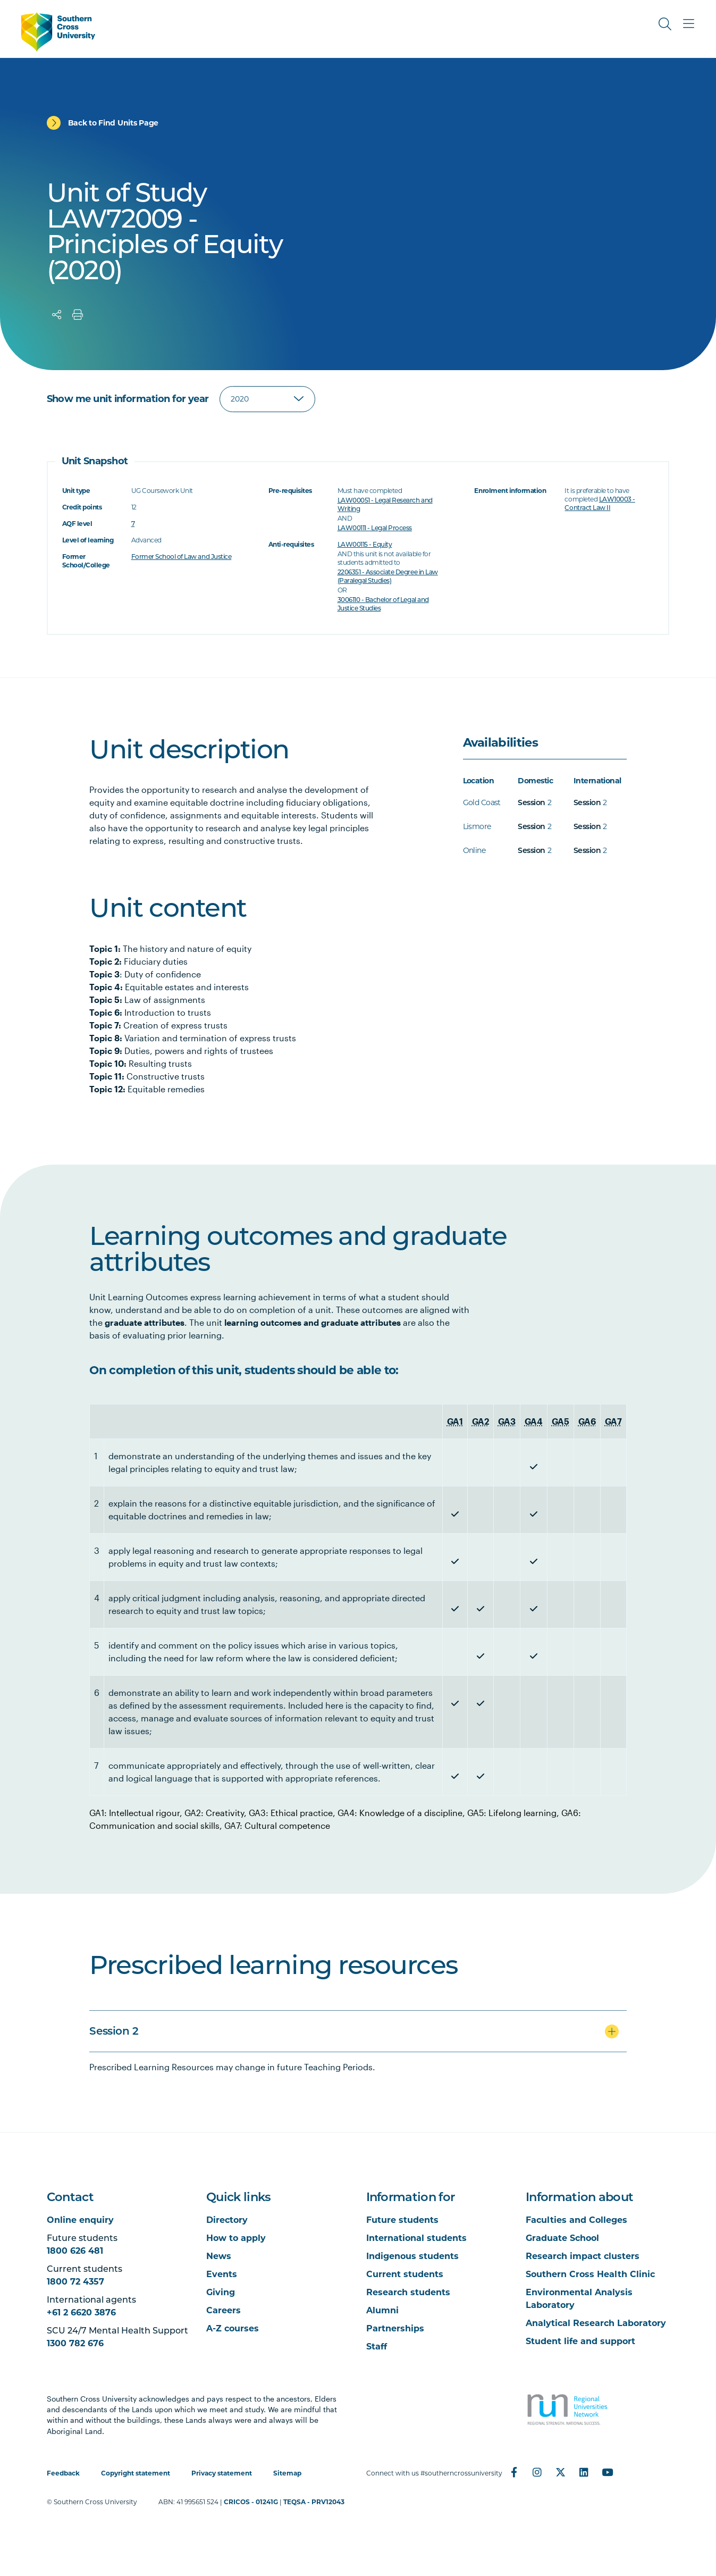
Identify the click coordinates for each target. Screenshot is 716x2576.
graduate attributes (144, 1322)
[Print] (77, 315)
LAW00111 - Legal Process (375, 528)
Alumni (382, 2310)
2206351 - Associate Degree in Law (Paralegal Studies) (388, 576)
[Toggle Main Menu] (688, 24)
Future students (402, 2220)
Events (221, 2274)
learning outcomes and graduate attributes (312, 1322)
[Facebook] (514, 2472)
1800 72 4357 (75, 2282)
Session (531, 802)
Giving (220, 2292)
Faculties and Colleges (576, 2220)
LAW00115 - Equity (365, 544)
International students (416, 2238)
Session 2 (113, 2031)
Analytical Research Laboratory (596, 2323)
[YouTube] (607, 2472)
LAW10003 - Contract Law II (600, 503)
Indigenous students (412, 2256)
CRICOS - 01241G (251, 2502)
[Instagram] (537, 2472)
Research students (408, 2292)
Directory (227, 2220)
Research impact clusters (582, 2256)
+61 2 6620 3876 (81, 2312)
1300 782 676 (75, 2343)
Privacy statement (221, 2473)
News (218, 2256)
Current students (404, 2274)
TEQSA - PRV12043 (313, 2502)
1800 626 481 (75, 2251)
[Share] (57, 315)
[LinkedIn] (584, 2472)
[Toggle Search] (665, 24)
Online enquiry (80, 2220)
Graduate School (562, 2238)
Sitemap (287, 2473)
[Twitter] (560, 2472)
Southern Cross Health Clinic (590, 2274)
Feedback (63, 2473)
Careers (223, 2310)
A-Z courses (232, 2328)
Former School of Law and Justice (181, 557)
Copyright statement (135, 2473)
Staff (376, 2346)
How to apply (236, 2238)
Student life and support (580, 2341)
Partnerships (395, 2328)
